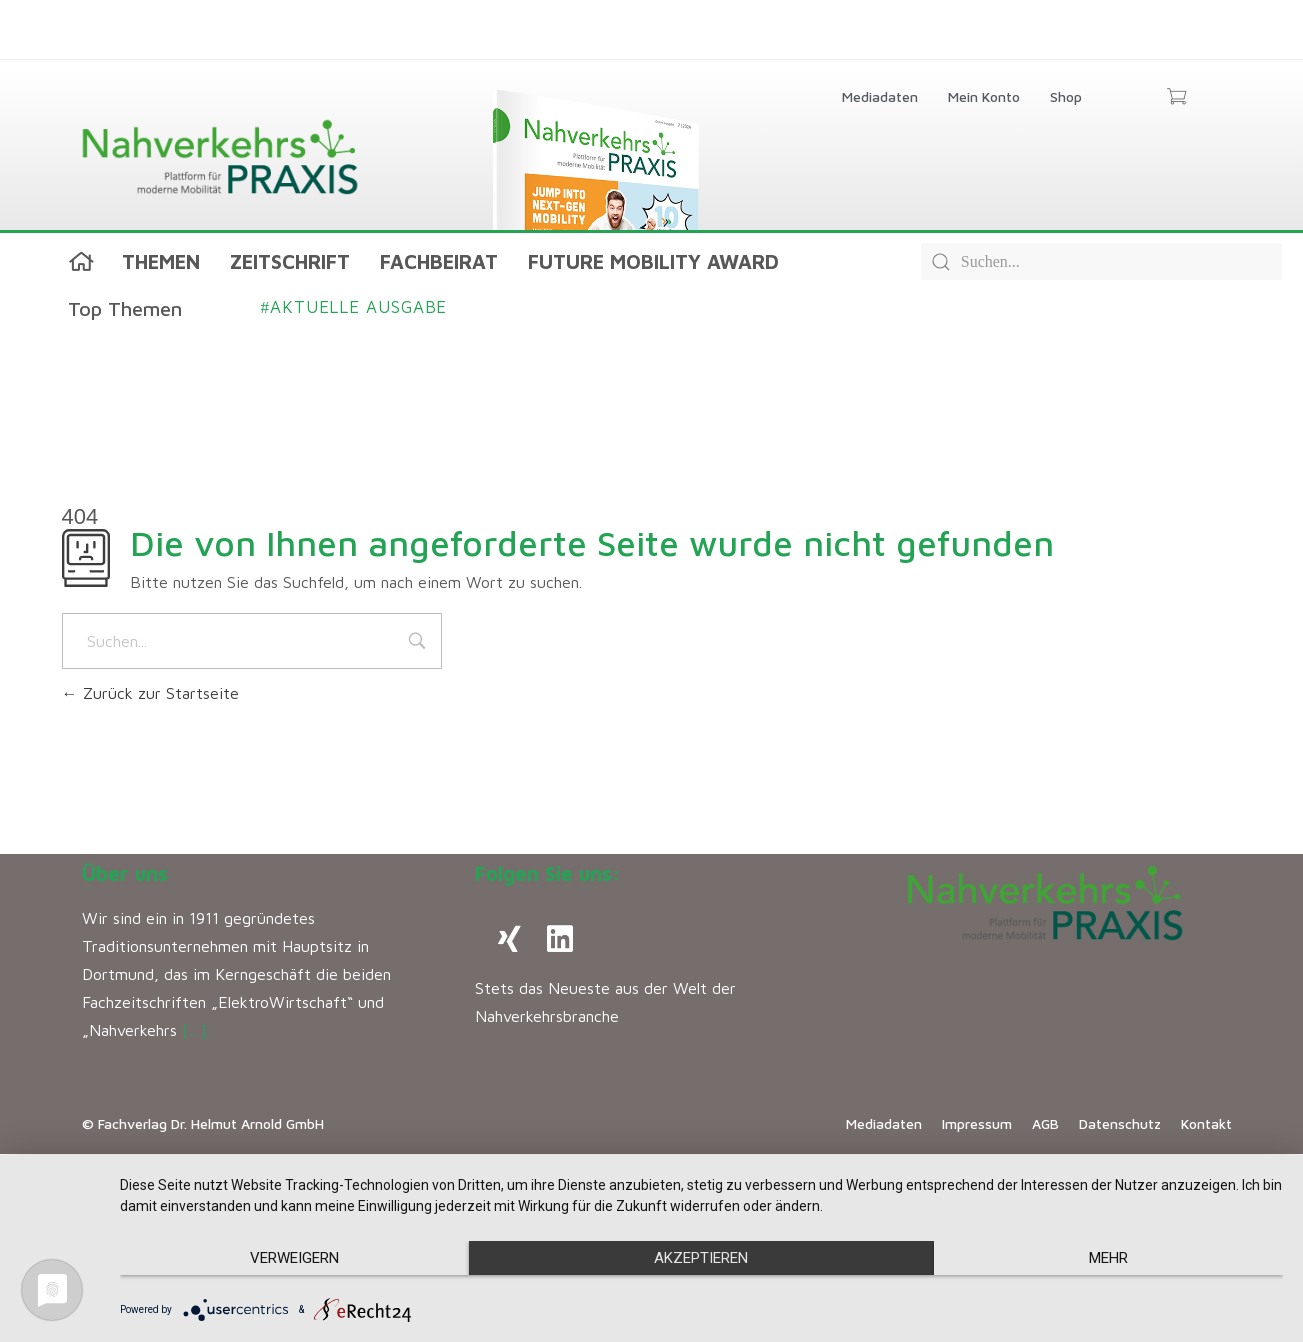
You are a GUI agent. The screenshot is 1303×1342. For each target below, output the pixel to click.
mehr (1108, 1258)
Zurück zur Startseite (150, 693)
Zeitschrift (290, 261)
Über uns (125, 873)
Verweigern (294, 1258)
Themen (161, 261)
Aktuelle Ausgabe (354, 307)
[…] (194, 1030)
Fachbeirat (439, 261)
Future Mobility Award (653, 261)
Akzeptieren (701, 1258)
